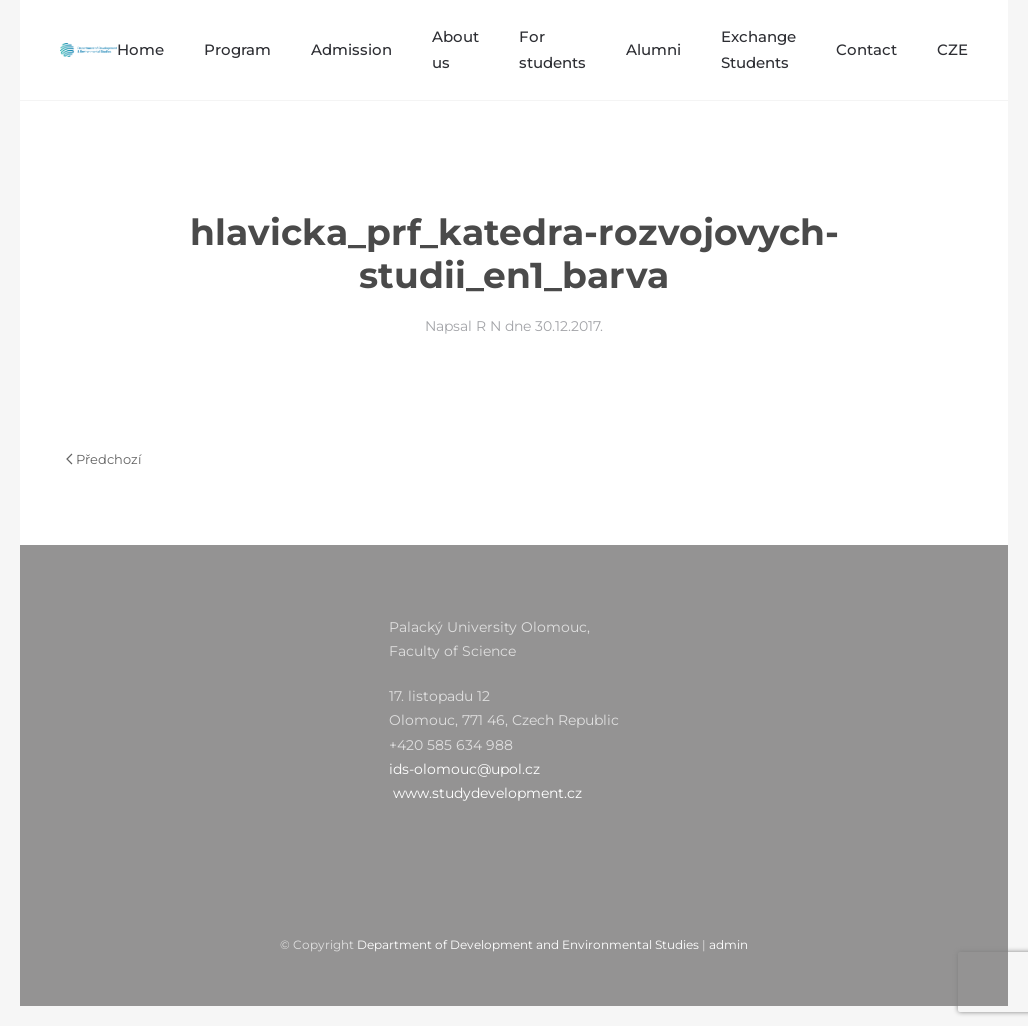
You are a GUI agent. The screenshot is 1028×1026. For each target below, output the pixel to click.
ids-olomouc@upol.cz (464, 769)
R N (488, 326)
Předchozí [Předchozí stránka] (104, 459)
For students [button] (552, 49)
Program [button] (237, 49)
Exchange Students (758, 49)
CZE (952, 49)
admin (728, 944)
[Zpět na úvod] (88, 50)
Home (140, 49)
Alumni (653, 49)
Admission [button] (351, 49)
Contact (866, 49)
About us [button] (455, 49)
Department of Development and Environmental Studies (528, 944)
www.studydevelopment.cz (487, 793)
